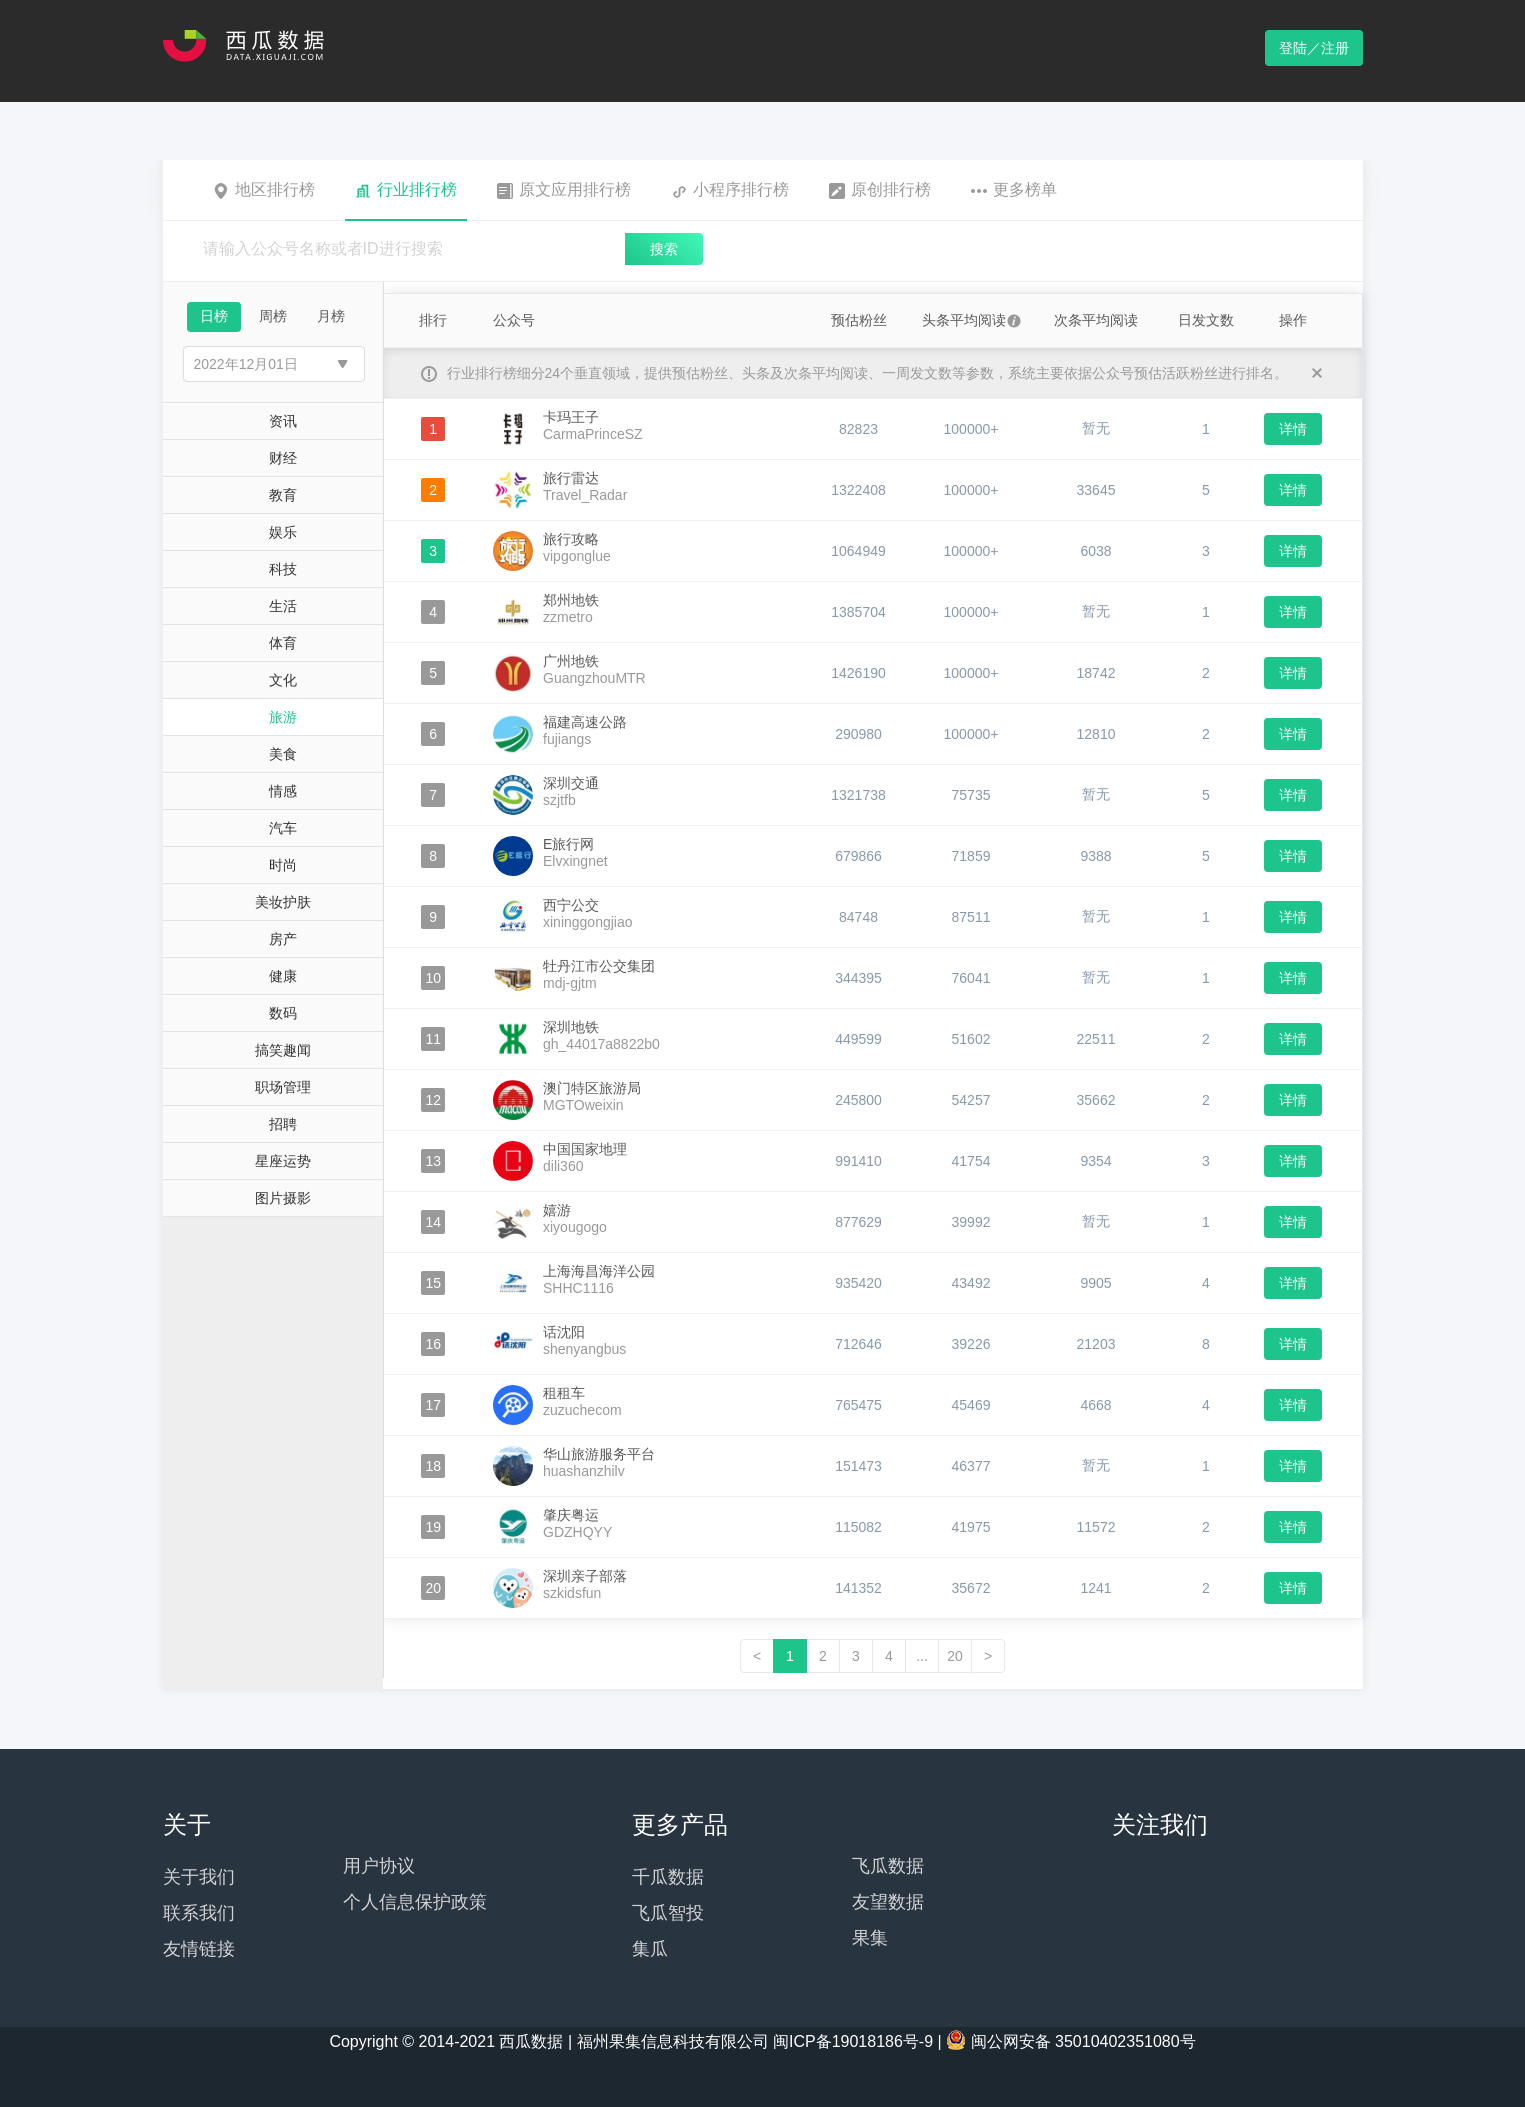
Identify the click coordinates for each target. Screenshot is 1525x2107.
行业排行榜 (406, 190)
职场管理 (283, 1087)
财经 (283, 458)
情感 (283, 791)
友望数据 (888, 1902)
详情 (1293, 429)
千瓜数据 (668, 1877)
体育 (283, 643)
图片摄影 (283, 1198)
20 (955, 1656)
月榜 (331, 316)
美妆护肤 (283, 902)
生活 (283, 606)
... (922, 1656)
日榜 (214, 316)
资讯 (283, 421)
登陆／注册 (1314, 48)
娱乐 (283, 532)
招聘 (283, 1124)
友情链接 (199, 1949)
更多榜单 (1014, 190)
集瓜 (650, 1949)
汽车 (283, 828)
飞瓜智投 (668, 1913)
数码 (283, 1013)
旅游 (283, 717)
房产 (283, 939)
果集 (870, 1938)
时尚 (283, 865)
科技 (283, 569)
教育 (283, 495)
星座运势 (283, 1161)
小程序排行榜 (730, 190)
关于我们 (199, 1877)
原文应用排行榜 (564, 190)
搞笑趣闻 (283, 1050)
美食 (283, 754)
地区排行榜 (264, 190)
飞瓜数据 (888, 1866)
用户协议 (379, 1866)
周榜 (273, 316)
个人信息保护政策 (415, 1902)
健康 (283, 976)
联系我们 (199, 1913)
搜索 (664, 249)
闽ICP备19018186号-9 (853, 2041)
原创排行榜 (880, 190)
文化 (283, 680)
